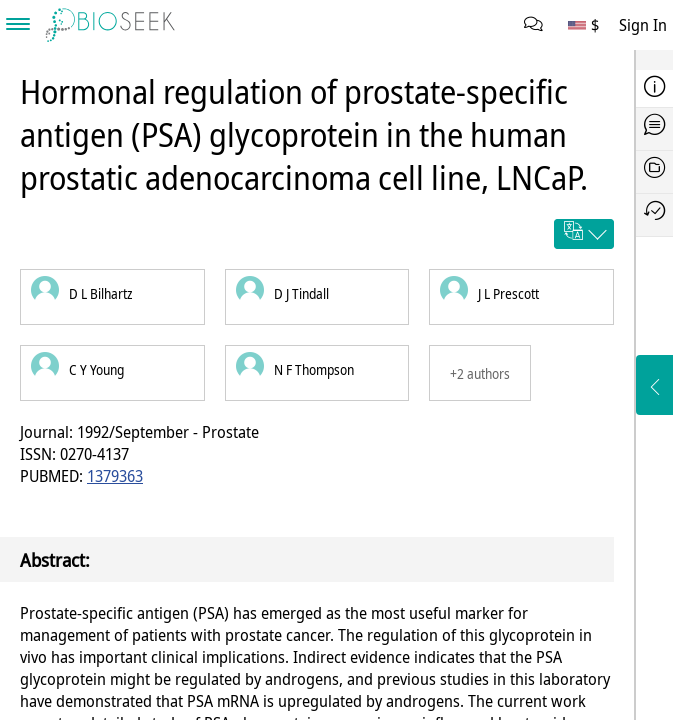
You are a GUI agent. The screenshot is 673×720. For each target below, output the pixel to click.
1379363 (115, 476)
